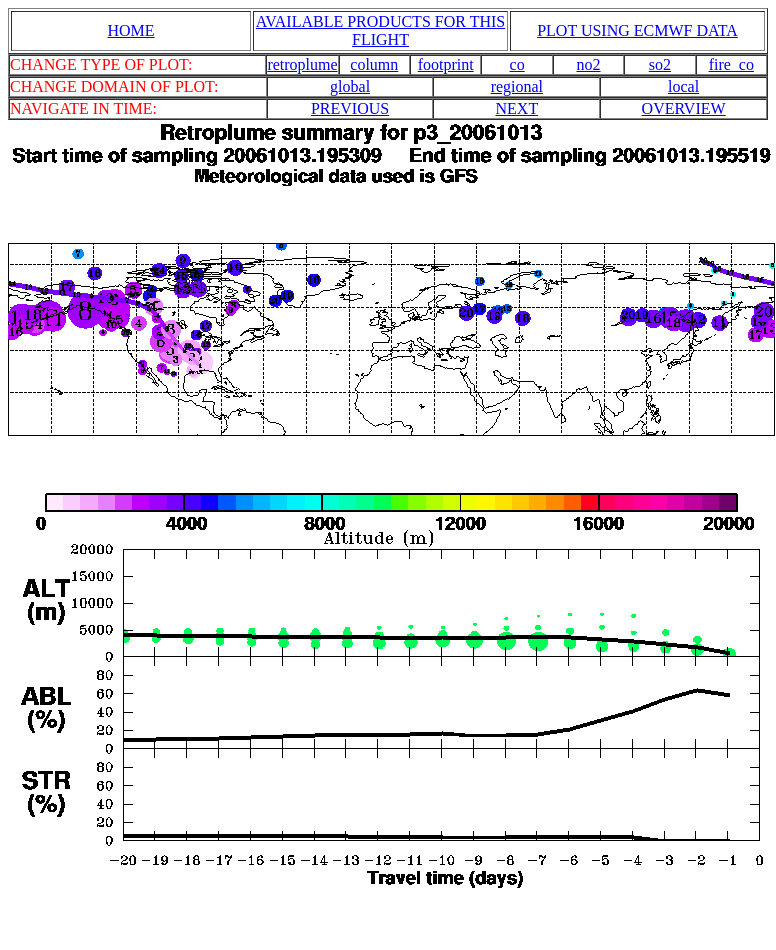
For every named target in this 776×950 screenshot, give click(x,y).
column (374, 64)
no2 (589, 64)
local (683, 86)
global (350, 86)
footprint (446, 64)
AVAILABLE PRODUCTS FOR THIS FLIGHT (380, 30)
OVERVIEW (684, 108)
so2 (660, 64)
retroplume (302, 64)
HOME (130, 30)
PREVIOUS (350, 108)
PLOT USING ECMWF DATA (637, 30)
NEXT (517, 108)
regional (517, 86)
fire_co (731, 64)
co (517, 64)
